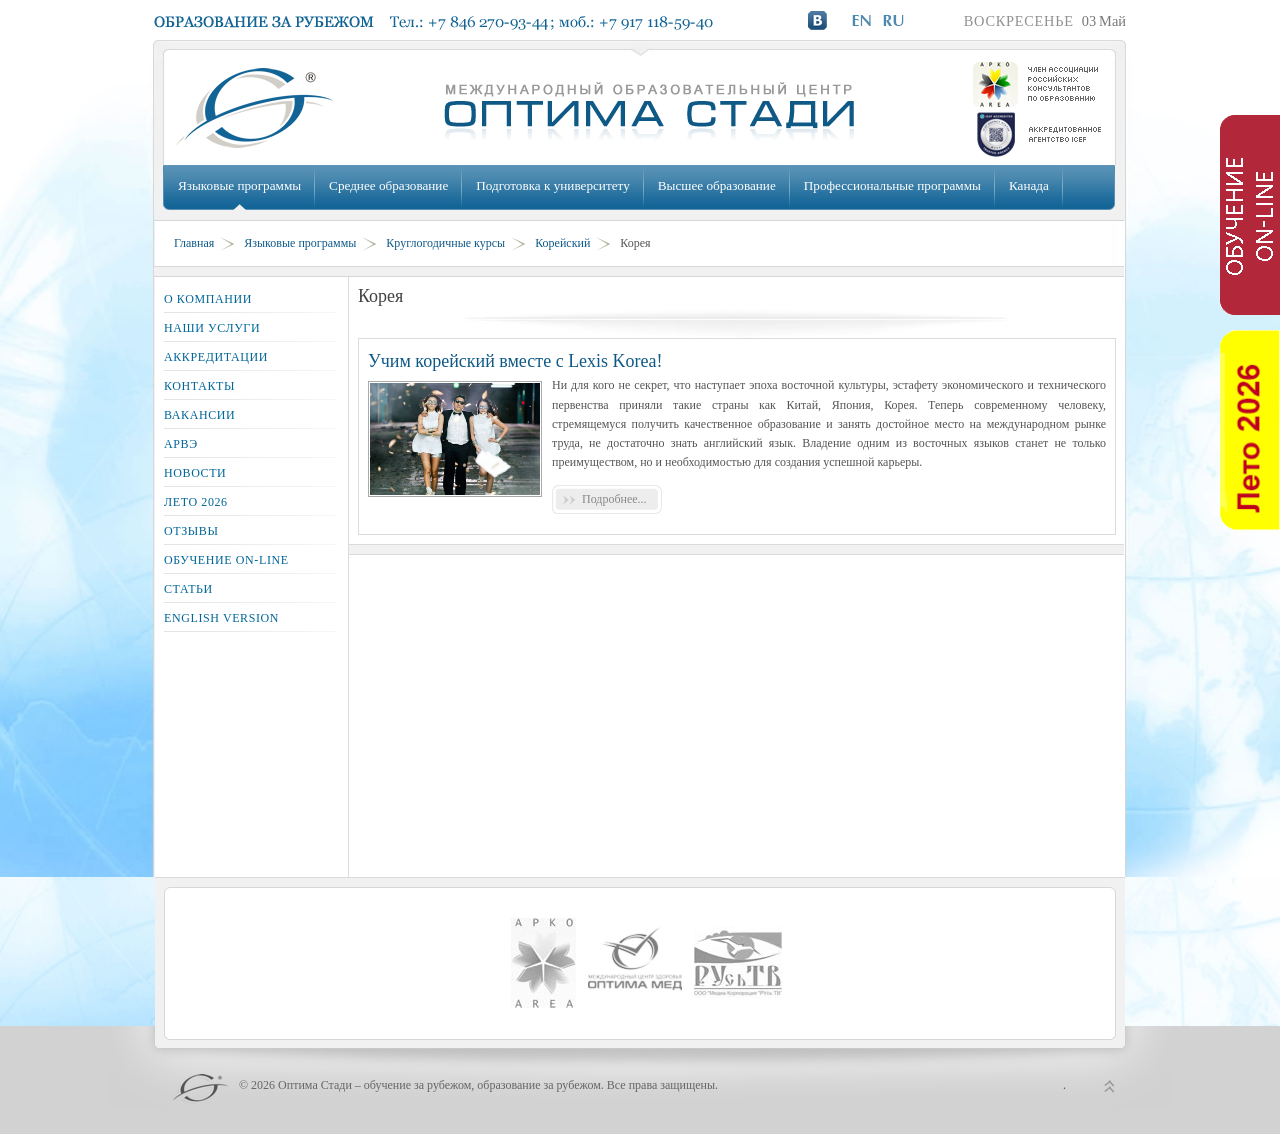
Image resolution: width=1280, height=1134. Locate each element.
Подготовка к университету (552, 185)
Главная (194, 243)
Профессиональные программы (892, 185)
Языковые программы (239, 185)
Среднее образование (388, 185)
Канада (1029, 185)
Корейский (562, 243)
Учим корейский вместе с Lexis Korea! (515, 361)
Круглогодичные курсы (445, 243)
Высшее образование (717, 185)
